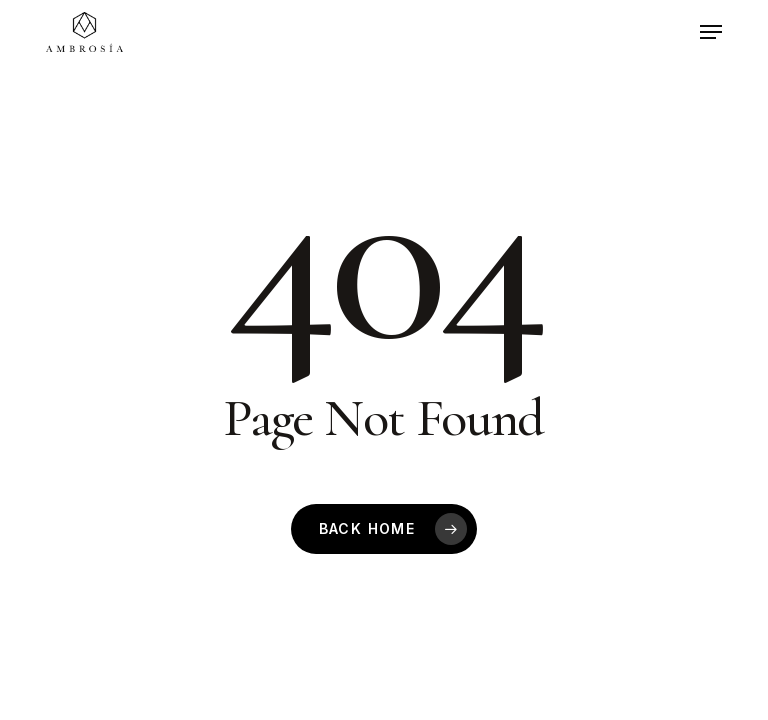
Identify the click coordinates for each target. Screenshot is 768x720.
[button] (711, 32)
